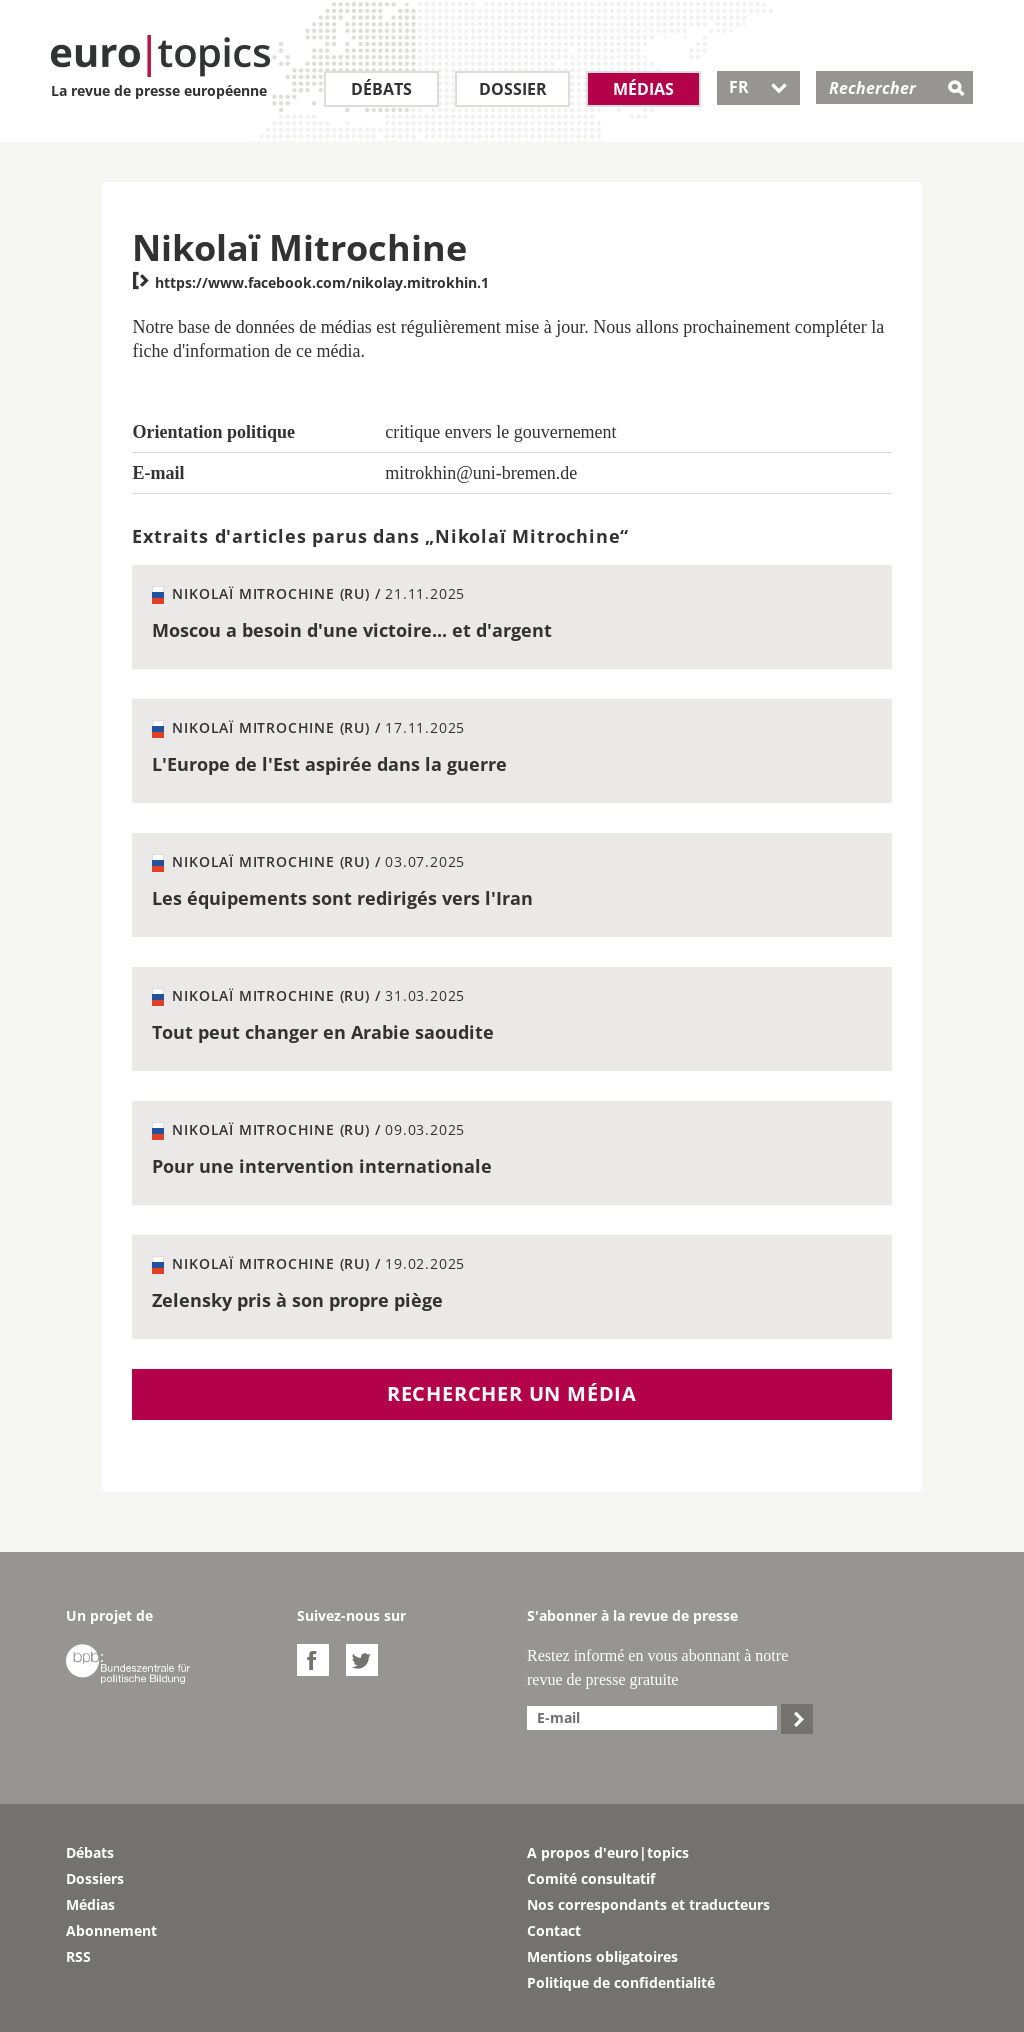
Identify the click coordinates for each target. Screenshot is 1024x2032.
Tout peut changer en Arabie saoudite (323, 1032)
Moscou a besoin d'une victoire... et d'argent (352, 630)
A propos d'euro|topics (608, 1852)
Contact (554, 1930)
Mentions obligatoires (602, 1956)
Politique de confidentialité (621, 1982)
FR (758, 87)
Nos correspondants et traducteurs (648, 1904)
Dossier (513, 89)
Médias (643, 89)
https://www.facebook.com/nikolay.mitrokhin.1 (310, 282)
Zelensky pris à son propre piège (297, 1300)
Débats (381, 89)
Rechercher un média (512, 1393)
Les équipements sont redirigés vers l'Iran (342, 898)
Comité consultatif (591, 1878)
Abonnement (111, 1930)
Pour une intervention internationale (322, 1166)
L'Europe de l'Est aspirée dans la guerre (329, 764)
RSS (78, 1956)
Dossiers (95, 1878)
